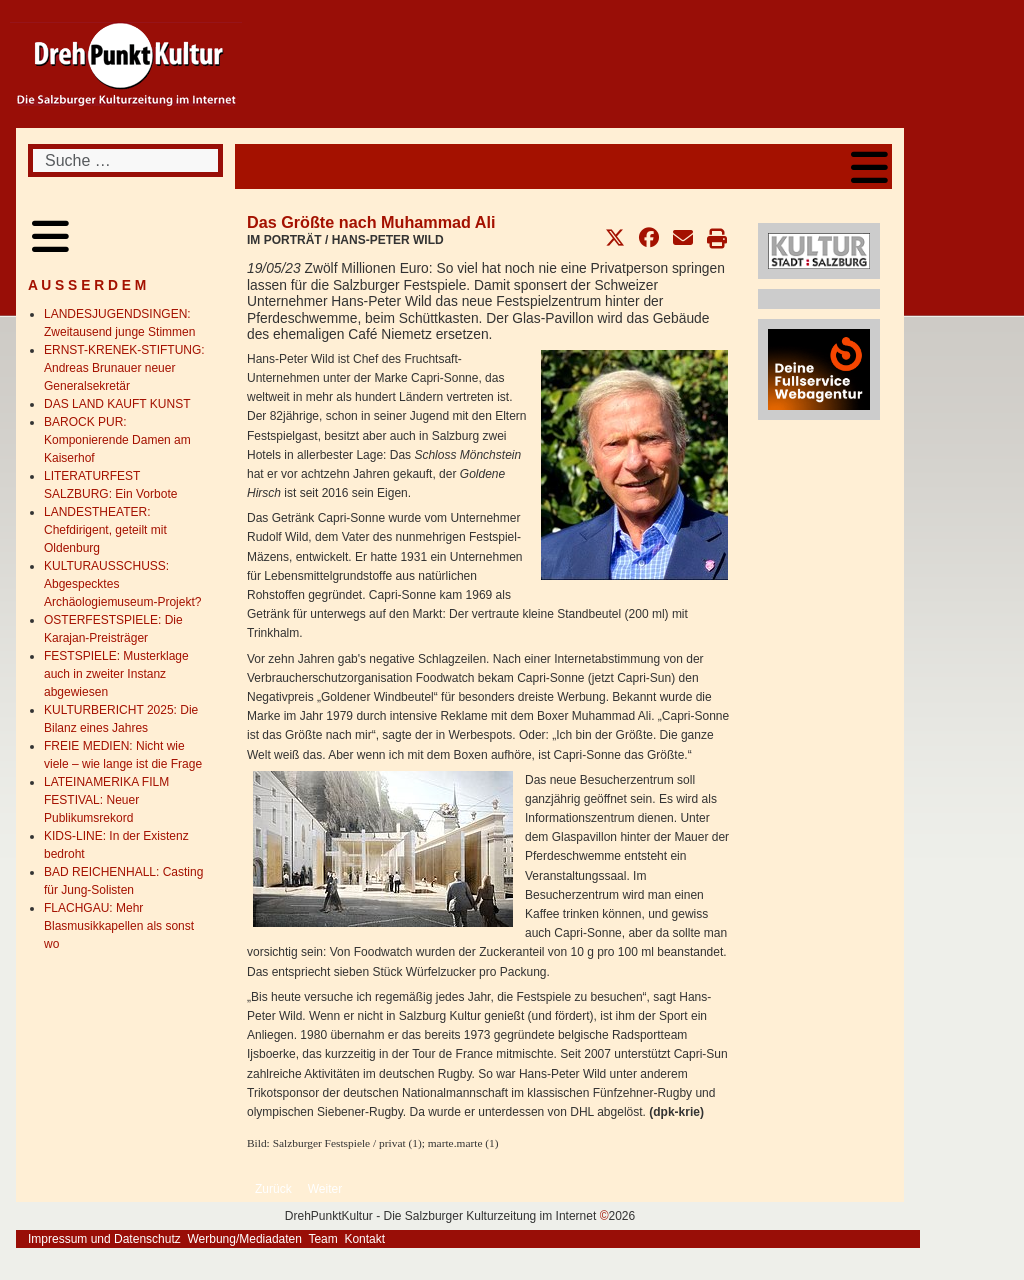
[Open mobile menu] (869, 166)
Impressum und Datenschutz (104, 1239)
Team (322, 1239)
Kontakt (364, 1239)
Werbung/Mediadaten (244, 1239)
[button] (615, 238)
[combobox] (125, 160)
